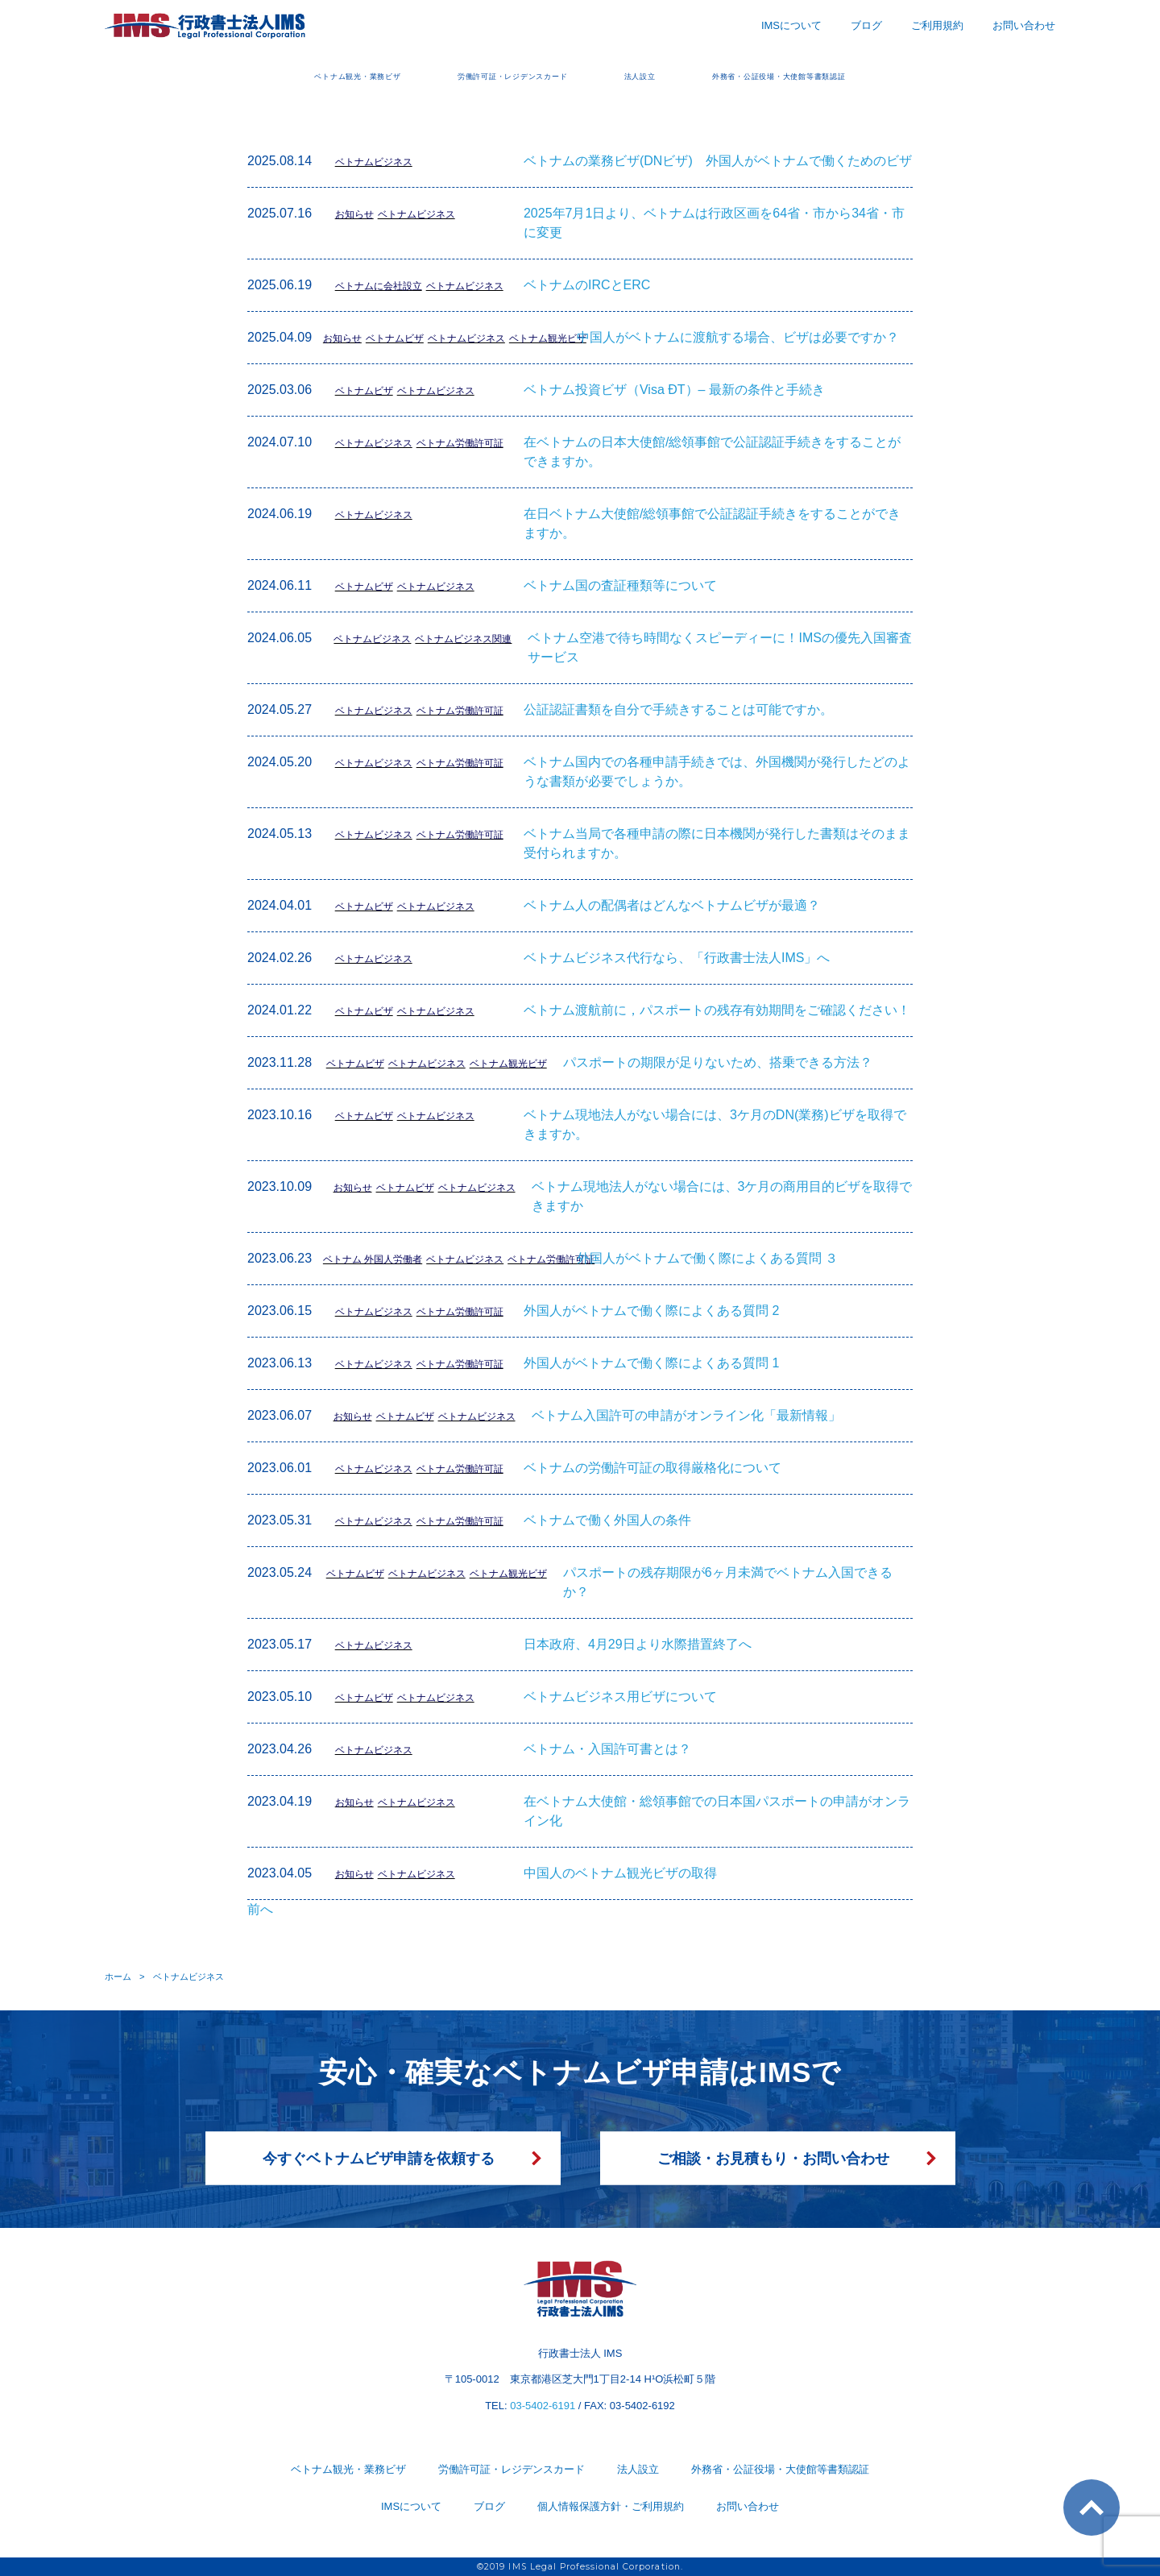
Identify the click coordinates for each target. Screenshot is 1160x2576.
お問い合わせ (1023, 25)
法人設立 (664, 74)
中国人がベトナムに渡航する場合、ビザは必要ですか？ (738, 337)
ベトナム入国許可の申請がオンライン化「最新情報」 (686, 1415)
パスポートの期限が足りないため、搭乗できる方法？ (717, 1062)
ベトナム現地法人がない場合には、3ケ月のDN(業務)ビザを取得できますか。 (715, 1124)
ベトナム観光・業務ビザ (259, 74)
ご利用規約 (937, 25)
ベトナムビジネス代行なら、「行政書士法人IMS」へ (677, 957)
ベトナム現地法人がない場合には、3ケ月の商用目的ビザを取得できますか (722, 1196)
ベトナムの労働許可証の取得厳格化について (652, 1468)
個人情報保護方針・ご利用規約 (610, 2506)
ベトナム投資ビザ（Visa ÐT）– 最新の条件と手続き (674, 389)
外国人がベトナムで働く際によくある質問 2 (651, 1310)
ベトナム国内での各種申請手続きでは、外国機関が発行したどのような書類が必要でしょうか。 (717, 771)
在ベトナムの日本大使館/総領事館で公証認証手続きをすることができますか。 (712, 451)
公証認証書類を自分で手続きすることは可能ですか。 (678, 709)
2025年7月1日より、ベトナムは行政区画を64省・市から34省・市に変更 (714, 222)
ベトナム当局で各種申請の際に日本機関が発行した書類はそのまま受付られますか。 (717, 843)
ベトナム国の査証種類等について (620, 585)
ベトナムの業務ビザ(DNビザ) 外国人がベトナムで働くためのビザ (718, 161)
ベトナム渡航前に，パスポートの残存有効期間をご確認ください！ (717, 1010)
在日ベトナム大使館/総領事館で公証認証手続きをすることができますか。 (712, 523)
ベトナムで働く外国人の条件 (607, 1520)
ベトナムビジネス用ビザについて (620, 1696)
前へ (260, 1909)
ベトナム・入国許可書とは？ (607, 1749)
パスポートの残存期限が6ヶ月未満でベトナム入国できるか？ (728, 1582)
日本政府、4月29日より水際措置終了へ (638, 1644)
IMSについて (791, 25)
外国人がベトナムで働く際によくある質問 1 (651, 1363)
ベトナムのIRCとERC (587, 285)
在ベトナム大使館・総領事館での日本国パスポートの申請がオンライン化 (717, 1810)
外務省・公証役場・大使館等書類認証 (864, 74)
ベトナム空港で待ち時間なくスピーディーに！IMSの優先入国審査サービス (719, 647)
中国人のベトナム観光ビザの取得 (620, 1873)
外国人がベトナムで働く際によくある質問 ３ (707, 1258)
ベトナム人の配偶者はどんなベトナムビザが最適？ (672, 905)
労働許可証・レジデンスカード (484, 74)
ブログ (866, 25)
